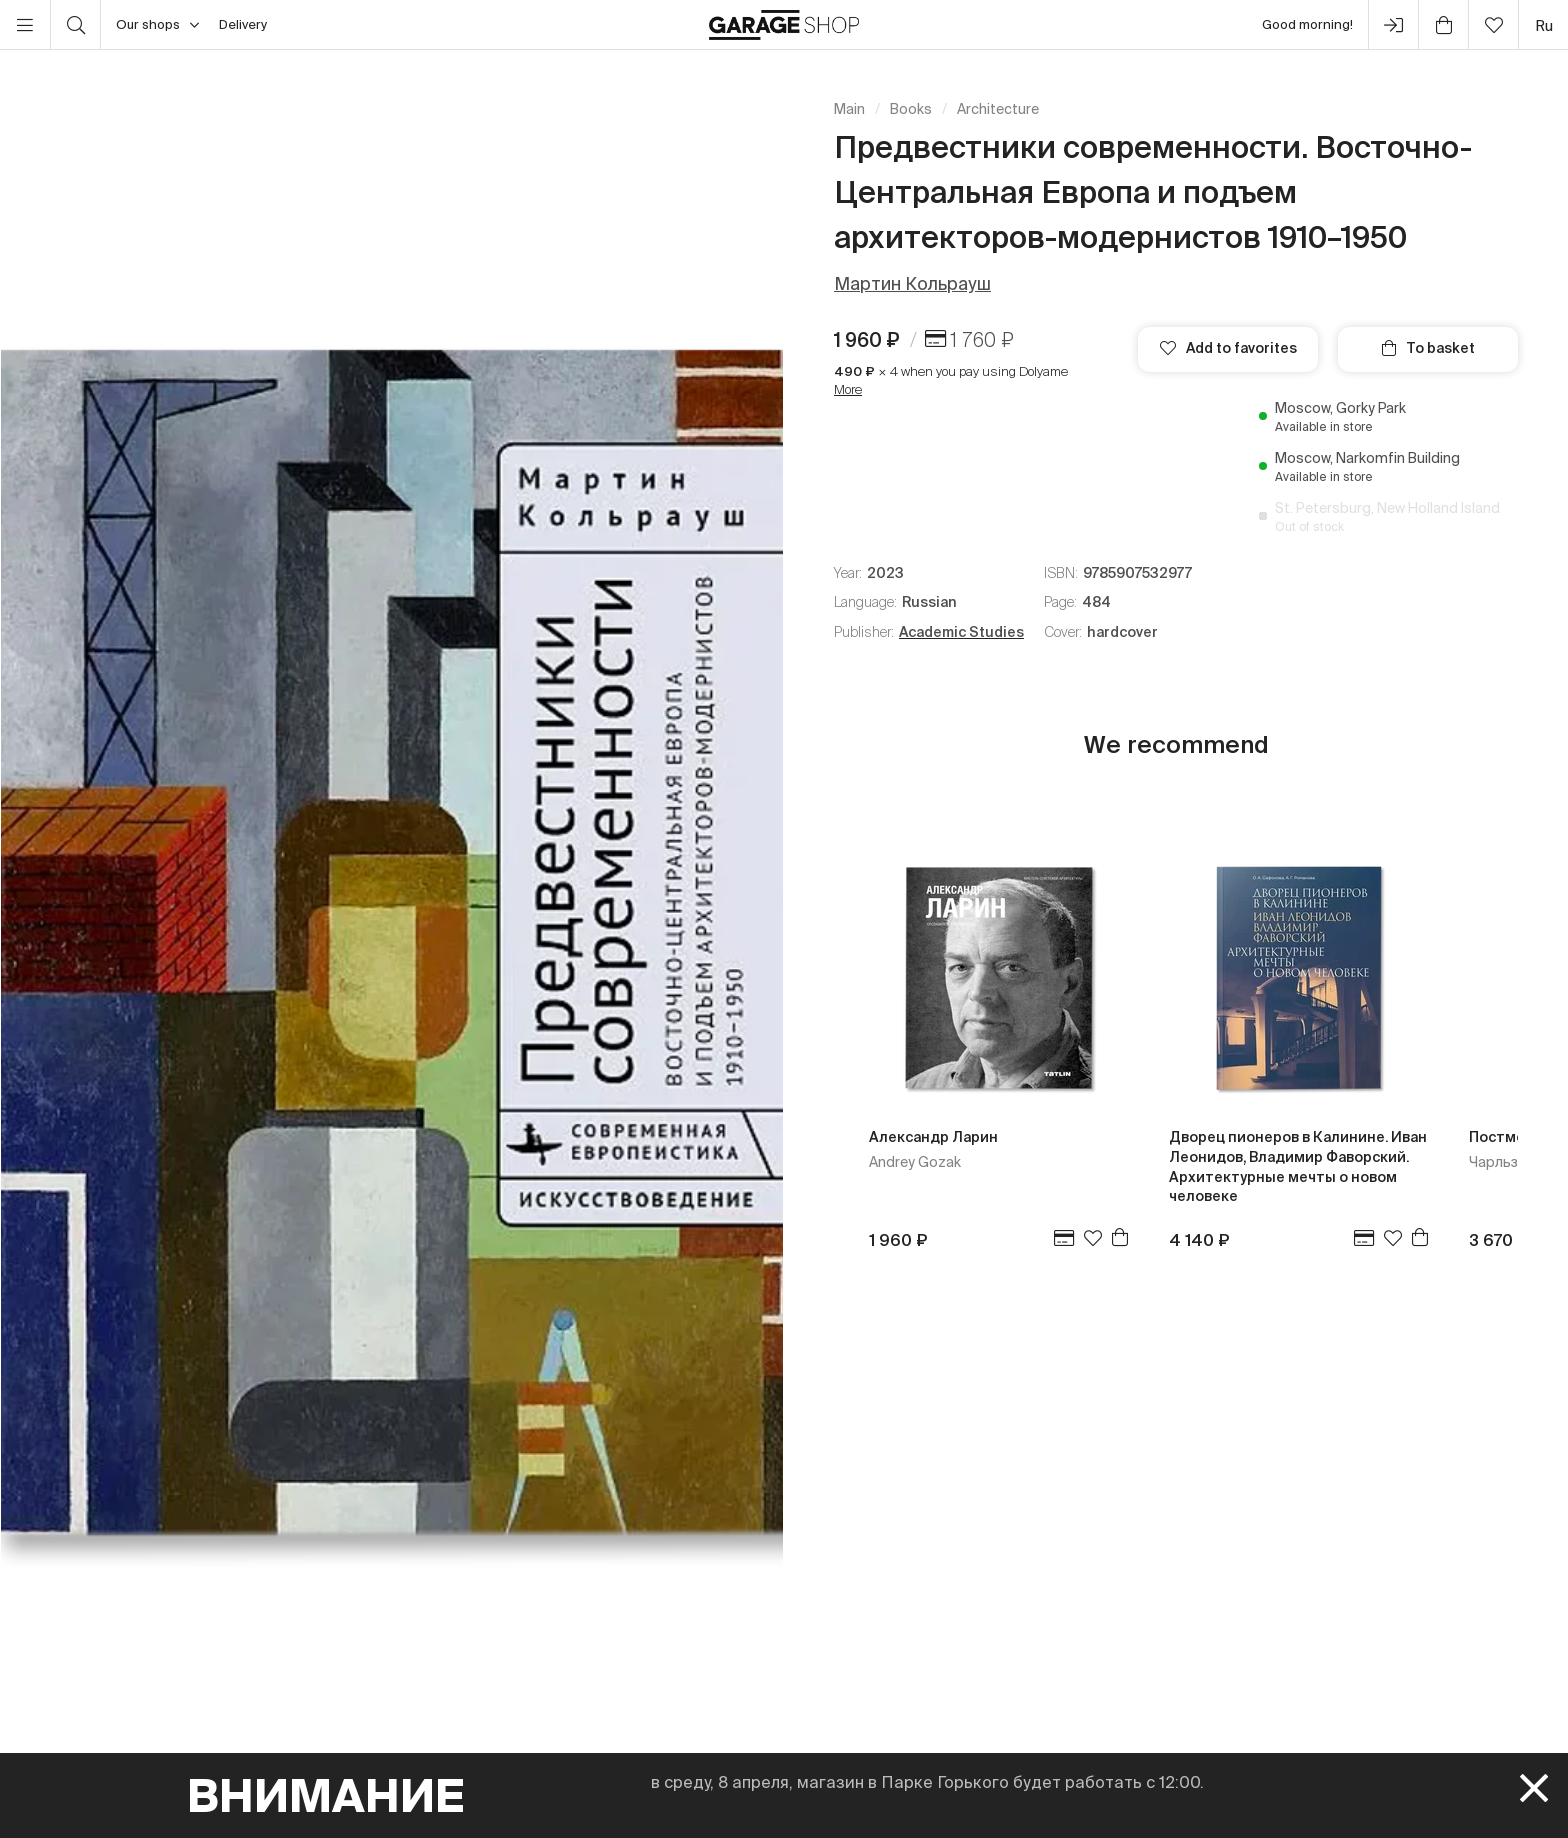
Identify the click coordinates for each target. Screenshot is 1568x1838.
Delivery (243, 24)
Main (849, 109)
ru (1544, 25)
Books (911, 109)
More (848, 389)
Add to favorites (1228, 348)
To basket (1428, 348)
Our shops (157, 25)
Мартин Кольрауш (912, 283)
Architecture (998, 109)
